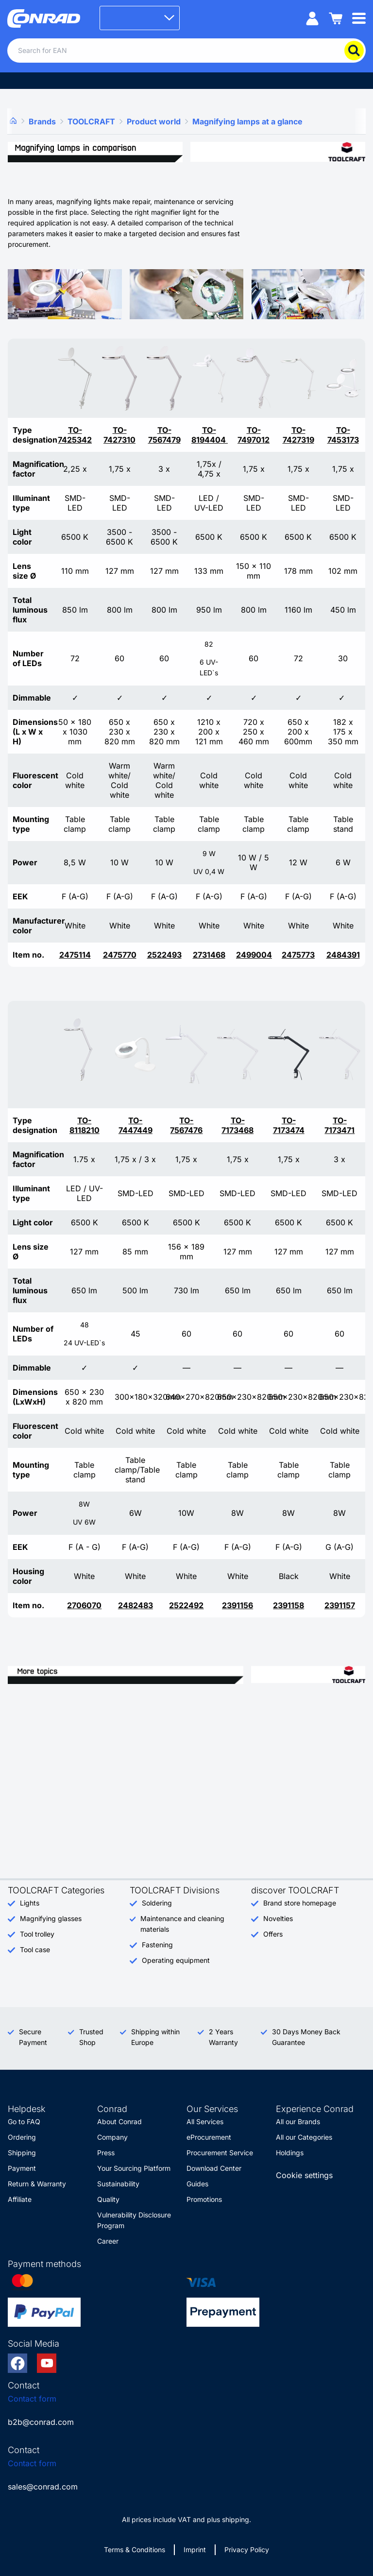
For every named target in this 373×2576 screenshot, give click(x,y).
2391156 (237, 1605)
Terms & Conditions (134, 2549)
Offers (273, 1934)
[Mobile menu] (359, 17)
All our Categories (304, 2137)
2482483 (135, 1605)
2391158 (288, 1605)
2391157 (339, 1605)
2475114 (75, 955)
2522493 (164, 955)
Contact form (32, 2399)
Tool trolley (37, 1934)
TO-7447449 (136, 1125)
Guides (197, 2184)
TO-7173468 (237, 1125)
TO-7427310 (119, 435)
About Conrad (119, 2121)
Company (112, 2137)
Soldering (157, 1903)
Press (106, 2152)
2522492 (186, 1605)
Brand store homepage (299, 1903)
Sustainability (118, 2184)
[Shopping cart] (335, 17)
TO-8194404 (209, 435)
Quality (108, 2199)
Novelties (278, 1918)
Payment (22, 2168)
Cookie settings (304, 2175)
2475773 (298, 955)
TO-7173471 (339, 1125)
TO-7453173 (343, 435)
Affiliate (20, 2199)
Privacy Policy (246, 2549)
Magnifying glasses (51, 1918)
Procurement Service (219, 2152)
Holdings (290, 2152)
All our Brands (298, 2121)
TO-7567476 (186, 1125)
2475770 (119, 955)
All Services (204, 2121)
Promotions (204, 2199)
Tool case (35, 1949)
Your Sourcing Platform (133, 2168)
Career (108, 2241)
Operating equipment (176, 1960)
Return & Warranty (37, 2184)
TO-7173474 (289, 1125)
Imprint (195, 2549)
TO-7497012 (253, 435)
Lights (29, 1903)
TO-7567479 (164, 435)
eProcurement (208, 2137)
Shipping (22, 2152)
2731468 (209, 955)
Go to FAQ (24, 2121)
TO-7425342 (75, 435)
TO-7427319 (298, 435)
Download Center (213, 2168)
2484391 (343, 955)
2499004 (254, 955)
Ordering (22, 2137)
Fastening (157, 1945)
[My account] (312, 17)
